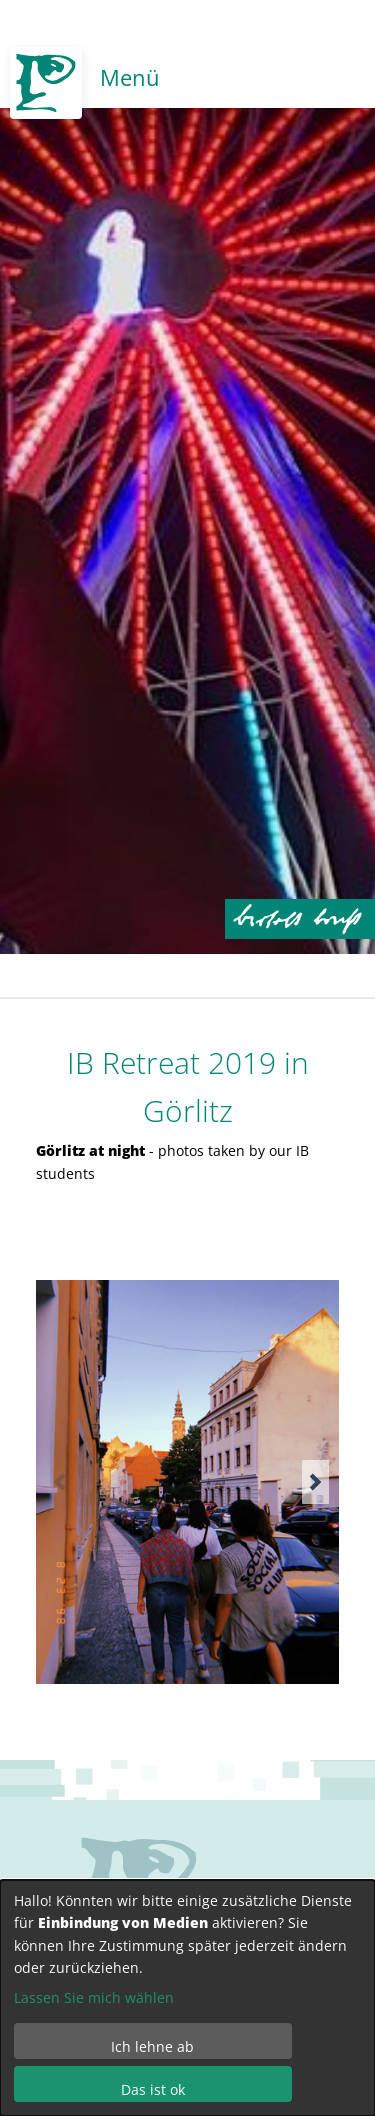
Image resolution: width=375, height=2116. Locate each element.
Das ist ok (153, 2089)
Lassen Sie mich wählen (94, 1997)
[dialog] (187, 1998)
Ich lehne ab (152, 2046)
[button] (315, 1482)
